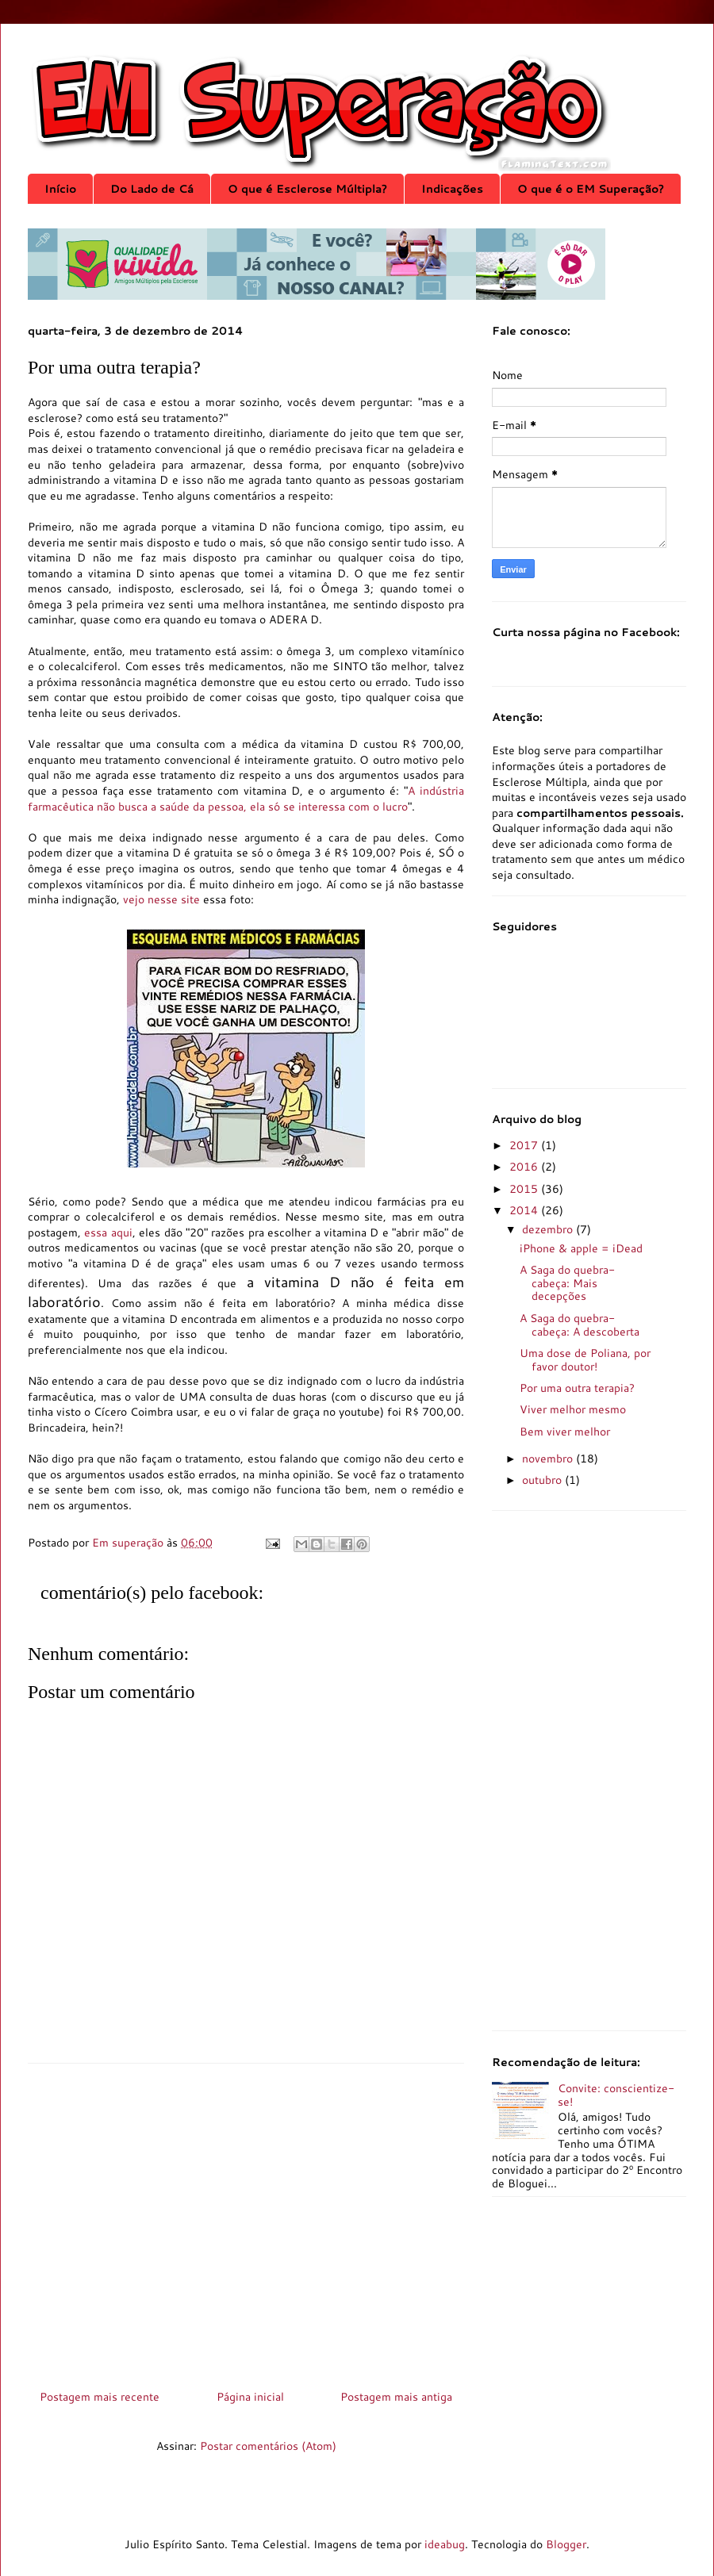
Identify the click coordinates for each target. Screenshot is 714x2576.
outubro (543, 1480)
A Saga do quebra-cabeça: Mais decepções (567, 1283)
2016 (525, 1167)
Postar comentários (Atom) (268, 2446)
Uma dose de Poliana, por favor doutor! (585, 1359)
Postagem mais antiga (396, 2397)
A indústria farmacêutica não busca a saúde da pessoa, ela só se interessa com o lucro (246, 799)
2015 (525, 1189)
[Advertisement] (246, 2221)
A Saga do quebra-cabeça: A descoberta (579, 1325)
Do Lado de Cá (152, 189)
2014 (525, 1210)
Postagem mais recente (99, 2397)
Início (60, 189)
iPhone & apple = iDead (581, 1248)
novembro (549, 1458)
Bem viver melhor (565, 1431)
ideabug (444, 2544)
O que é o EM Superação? (590, 189)
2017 (525, 1145)
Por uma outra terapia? (577, 1388)
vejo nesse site (161, 899)
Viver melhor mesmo (573, 1409)
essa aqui (108, 1232)
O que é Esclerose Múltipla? (307, 189)
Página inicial (250, 2397)
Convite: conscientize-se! (616, 2095)
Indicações (452, 189)
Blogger (566, 2544)
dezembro (549, 1229)
